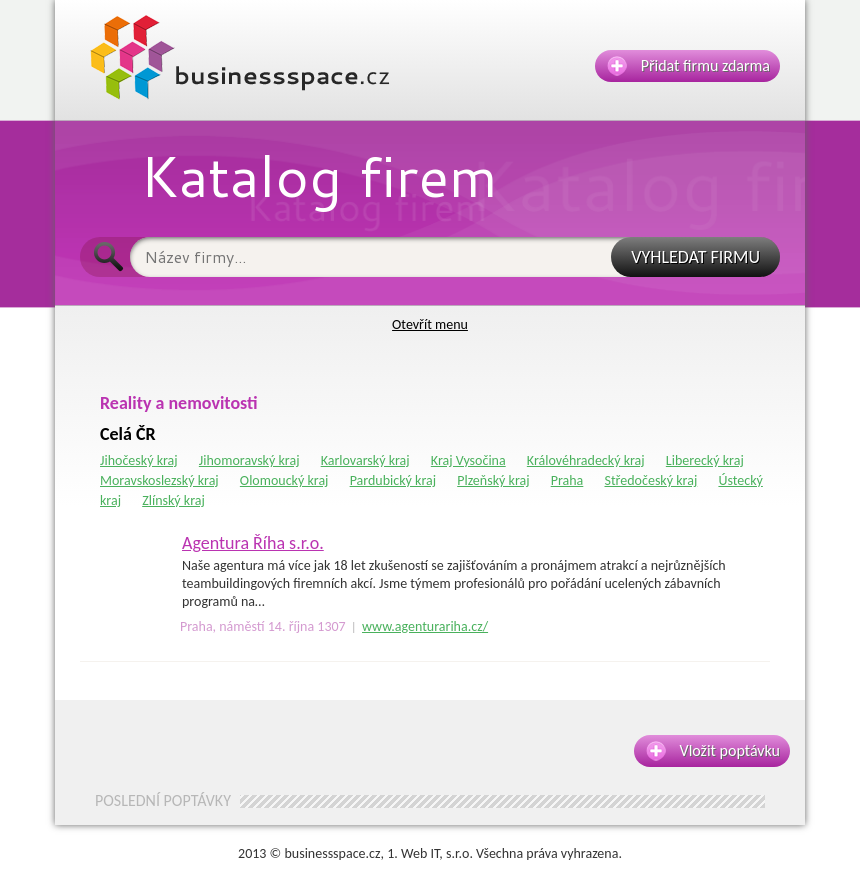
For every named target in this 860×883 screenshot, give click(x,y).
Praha (567, 480)
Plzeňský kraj (493, 480)
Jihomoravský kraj (249, 460)
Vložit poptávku (713, 751)
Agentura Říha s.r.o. (253, 543)
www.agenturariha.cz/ (425, 626)
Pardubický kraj (393, 480)
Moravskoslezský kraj (159, 480)
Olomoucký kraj (284, 480)
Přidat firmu (688, 66)
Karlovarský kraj (365, 460)
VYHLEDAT (695, 257)
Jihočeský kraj (139, 460)
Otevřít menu (430, 324)
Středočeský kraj (650, 480)
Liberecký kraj (705, 460)
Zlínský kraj (173, 500)
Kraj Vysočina (468, 460)
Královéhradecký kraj (586, 460)
